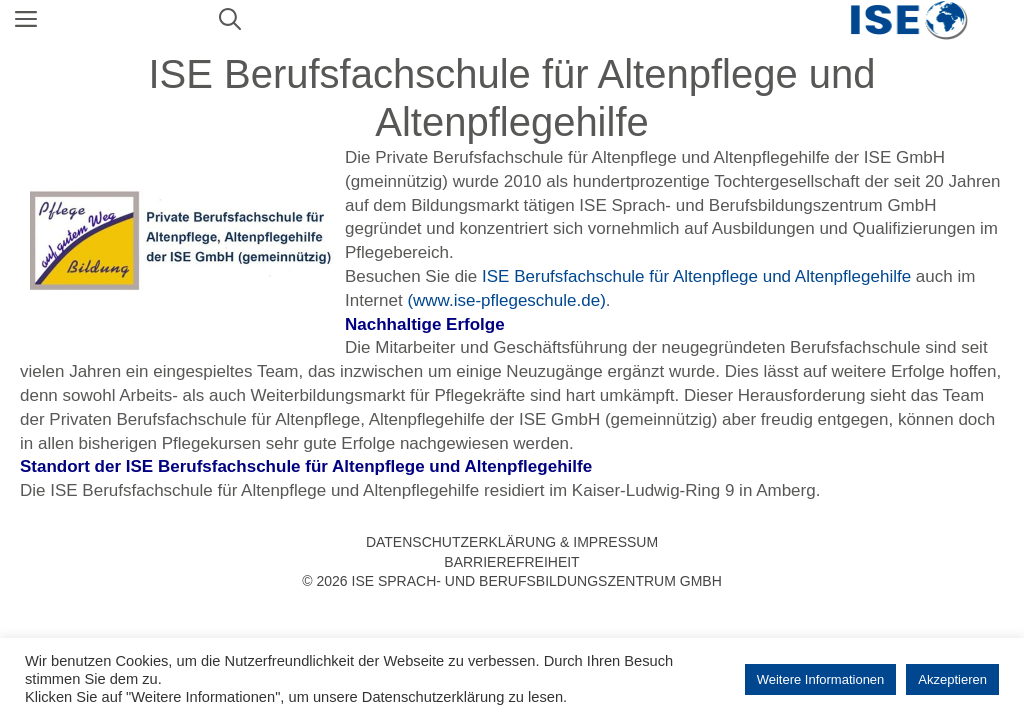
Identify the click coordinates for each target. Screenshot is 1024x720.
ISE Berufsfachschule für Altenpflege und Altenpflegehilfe (696, 276)
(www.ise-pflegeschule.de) (506, 300)
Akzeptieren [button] (952, 679)
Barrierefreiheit (511, 562)
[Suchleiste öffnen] (230, 20)
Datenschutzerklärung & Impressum (512, 542)
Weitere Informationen (821, 679)
